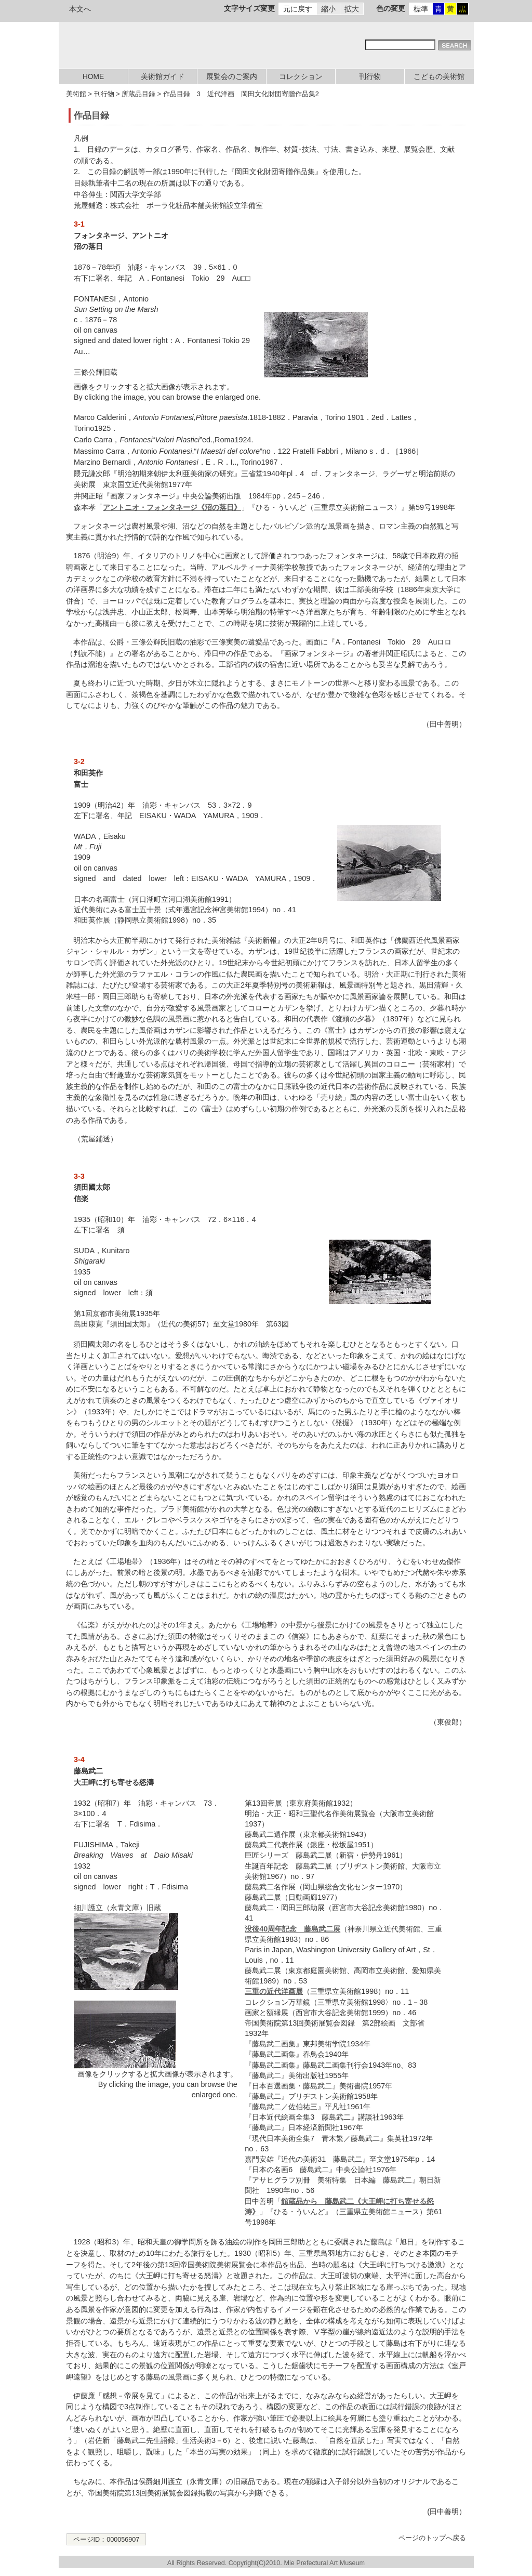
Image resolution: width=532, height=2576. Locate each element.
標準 (421, 9)
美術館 (76, 94)
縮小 (328, 9)
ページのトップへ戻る (432, 2538)
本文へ (80, 9)
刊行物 (370, 77)
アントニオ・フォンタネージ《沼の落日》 (172, 507)
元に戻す (297, 9)
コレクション (301, 77)
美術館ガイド (162, 77)
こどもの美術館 (439, 77)
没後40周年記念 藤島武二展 (292, 1929)
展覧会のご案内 (231, 77)
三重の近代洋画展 (274, 1991)
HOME (93, 77)
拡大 (351, 9)
